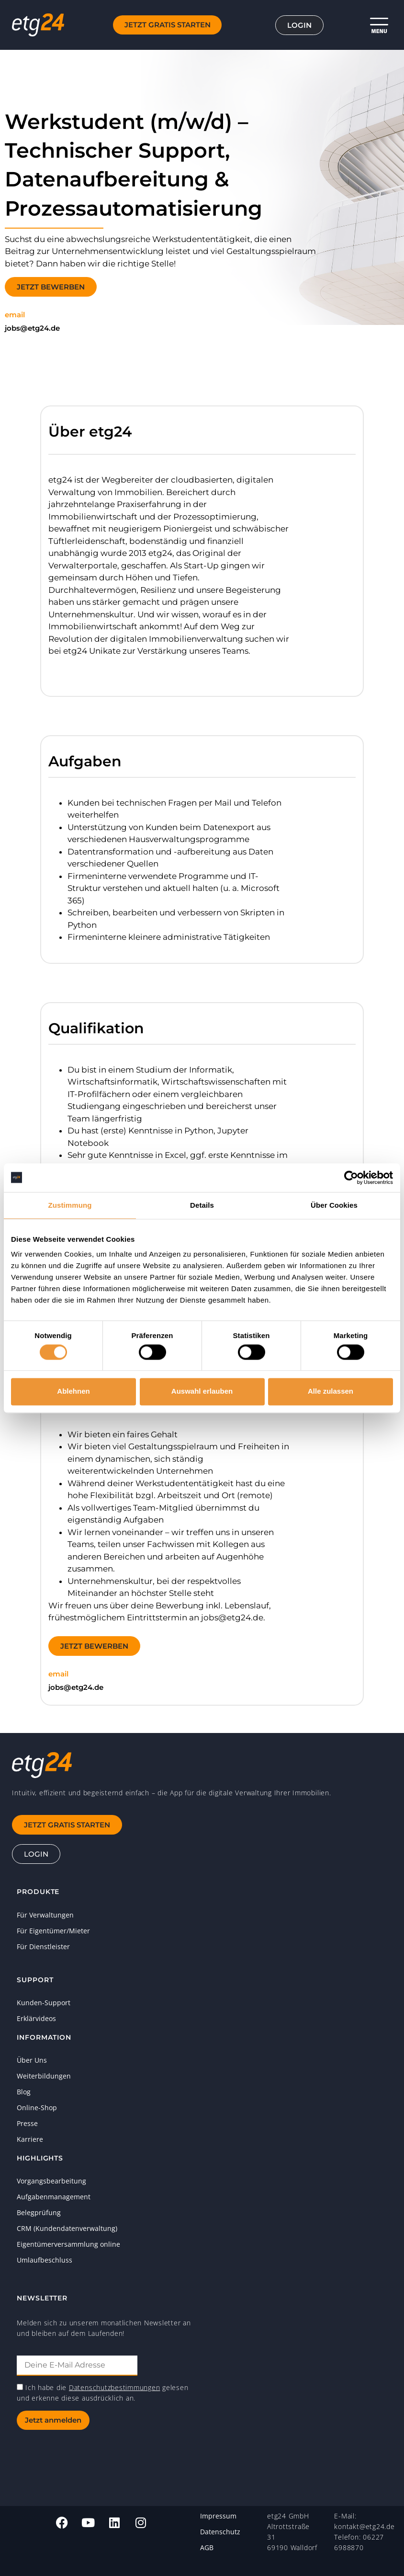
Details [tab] (202, 1205)
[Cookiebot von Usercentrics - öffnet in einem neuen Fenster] (351, 1177)
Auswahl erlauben (202, 1391)
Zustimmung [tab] (70, 1205)
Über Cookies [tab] (334, 1205)
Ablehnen (73, 1391)
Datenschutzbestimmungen (114, 2387)
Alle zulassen (330, 1391)
